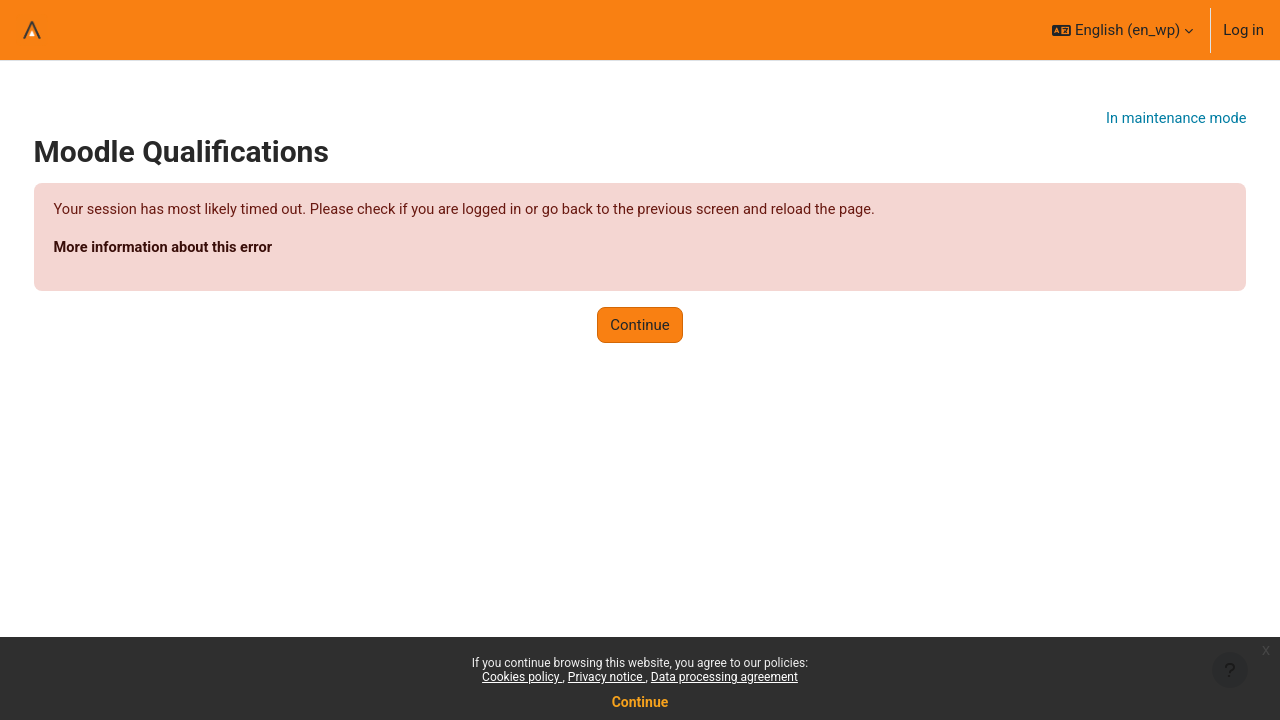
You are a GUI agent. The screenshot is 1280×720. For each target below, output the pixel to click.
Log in (1243, 30)
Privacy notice (607, 677)
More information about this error (203, 249)
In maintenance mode (1136, 119)
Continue (640, 702)
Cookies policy (522, 677)
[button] (1122, 30)
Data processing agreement (724, 677)
